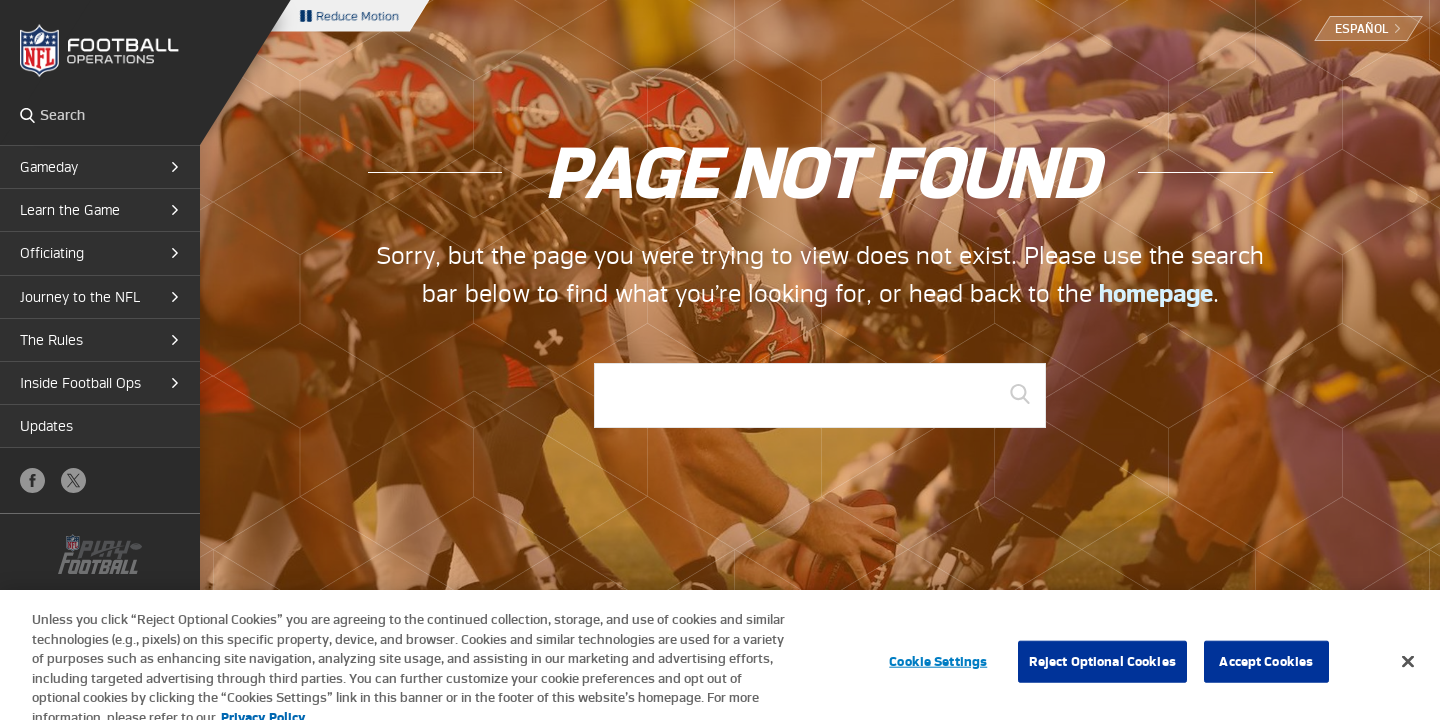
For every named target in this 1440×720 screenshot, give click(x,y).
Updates (46, 426)
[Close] (1408, 666)
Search (27, 115)
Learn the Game (70, 210)
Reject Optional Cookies (1102, 665)
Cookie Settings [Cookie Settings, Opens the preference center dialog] (938, 665)
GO (1020, 394)
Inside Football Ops (80, 383)
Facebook (32, 480)
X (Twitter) (73, 480)
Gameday (49, 167)
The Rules (51, 340)
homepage (1156, 293)
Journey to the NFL (80, 297)
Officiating (52, 253)
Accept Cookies (1266, 665)
